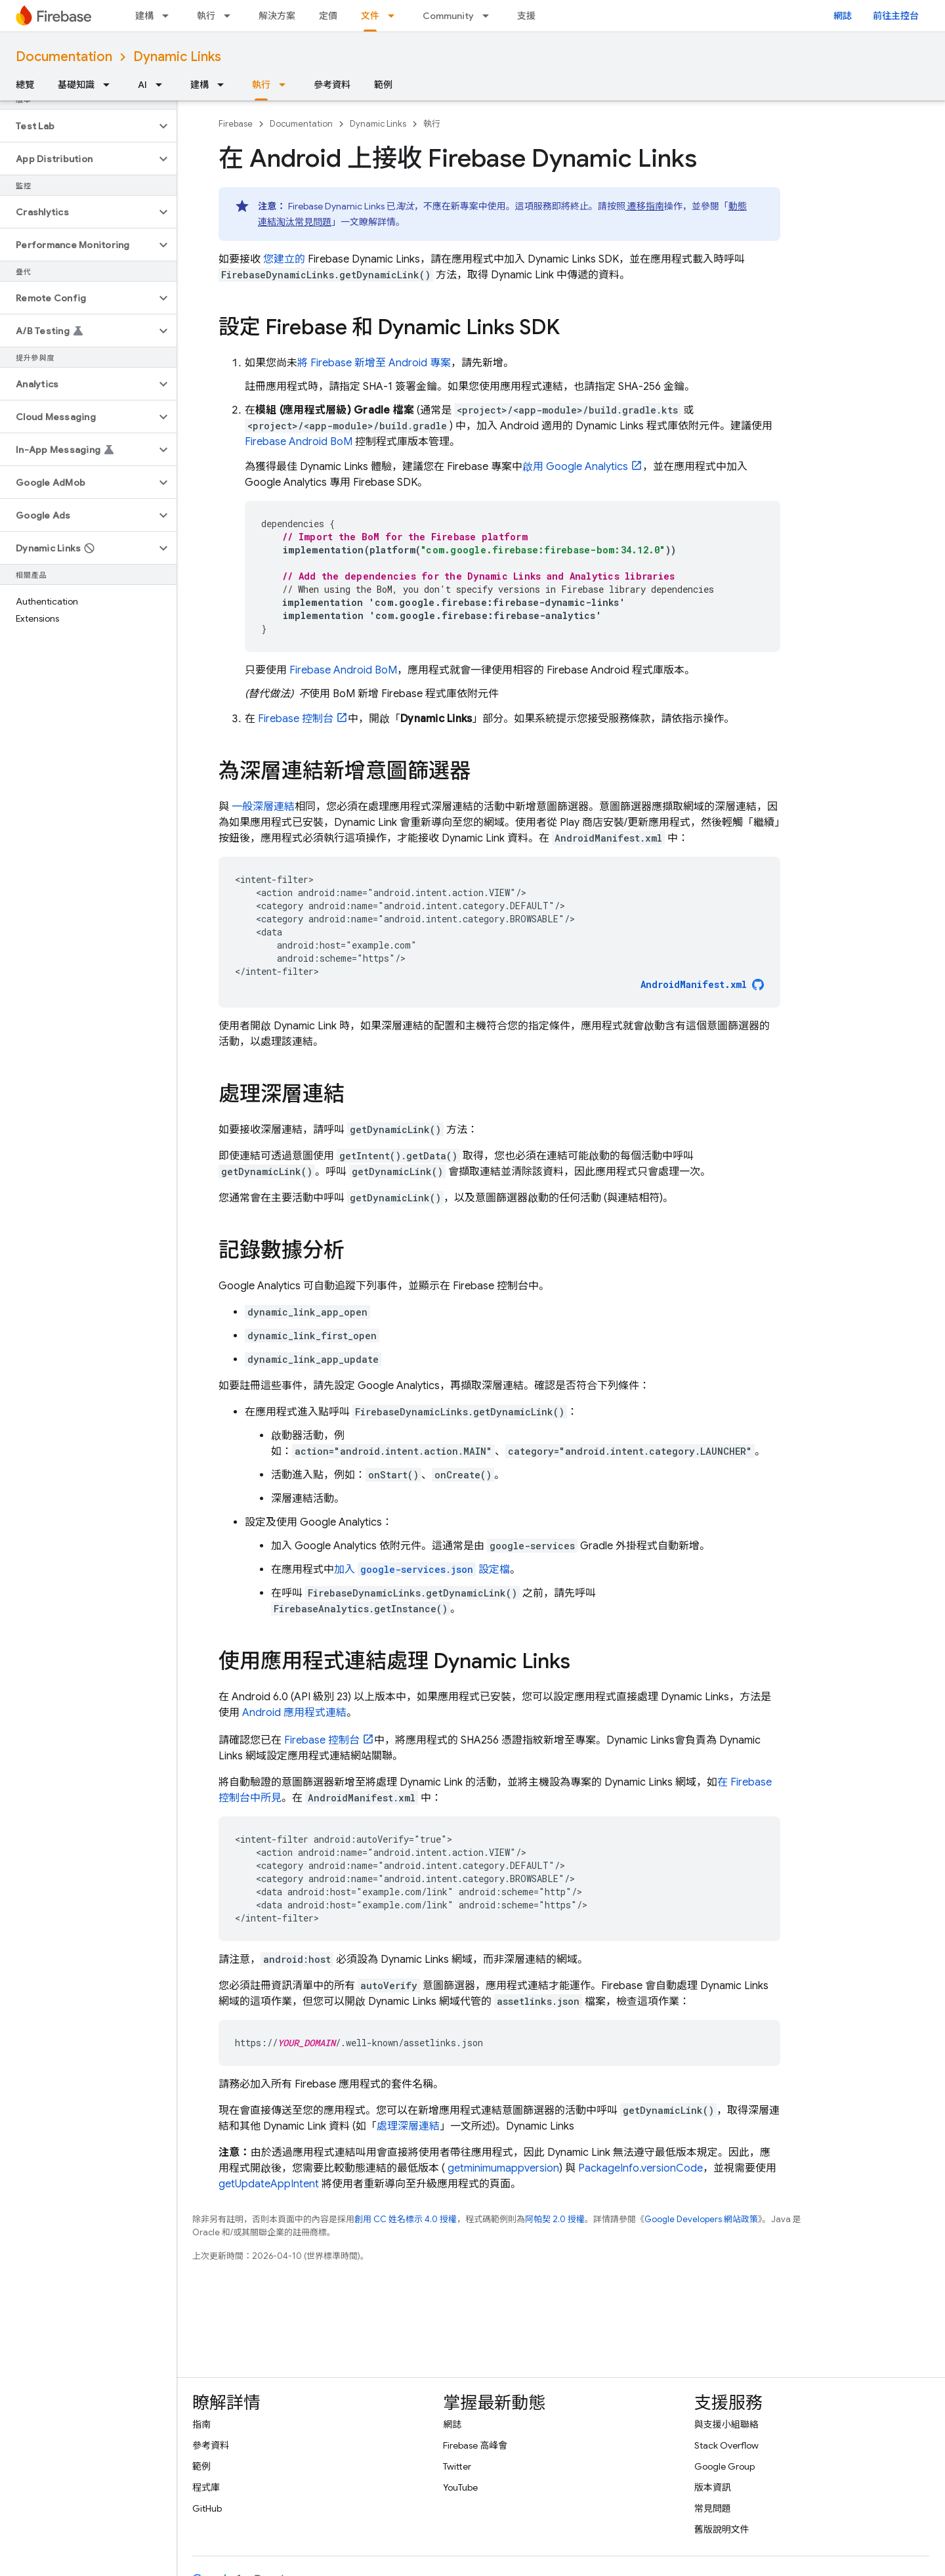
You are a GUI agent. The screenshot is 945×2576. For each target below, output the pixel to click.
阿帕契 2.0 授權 (555, 2219)
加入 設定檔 (422, 1569)
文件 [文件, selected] (370, 16)
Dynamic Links (177, 57)
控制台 (295, 718)
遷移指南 (644, 206)
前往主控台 (896, 16)
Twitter (457, 2466)
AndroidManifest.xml (693, 984)
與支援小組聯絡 (726, 2424)
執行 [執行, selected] (261, 85)
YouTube (460, 2487)
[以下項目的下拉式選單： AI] (162, 84)
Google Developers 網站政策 (701, 2219)
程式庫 (206, 2487)
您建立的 (283, 259)
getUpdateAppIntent (269, 2184)
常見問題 (712, 2508)
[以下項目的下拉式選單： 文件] (395, 16)
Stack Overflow (726, 2445)
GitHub (207, 2508)
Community (448, 16)
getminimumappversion (502, 2168)
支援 (526, 16)
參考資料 (332, 85)
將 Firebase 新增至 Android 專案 (374, 363)
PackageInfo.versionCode (640, 2168)
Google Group (724, 2466)
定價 (328, 16)
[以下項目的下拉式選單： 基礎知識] (110, 84)
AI (142, 85)
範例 (383, 85)
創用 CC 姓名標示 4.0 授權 (405, 2219)
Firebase (236, 123)
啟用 (575, 466)
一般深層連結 (262, 806)
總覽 (25, 85)
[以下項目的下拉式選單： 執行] (231, 16)
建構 (144, 16)
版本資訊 (712, 2487)
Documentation (64, 57)
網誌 (842, 16)
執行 (206, 16)
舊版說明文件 (721, 2529)
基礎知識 (76, 85)
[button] (78, 126)
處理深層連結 (408, 2126)
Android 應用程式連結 (294, 1712)
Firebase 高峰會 (475, 2445)
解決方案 (277, 16)
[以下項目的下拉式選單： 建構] (169, 16)
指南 (201, 2424)
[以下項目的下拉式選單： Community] (489, 16)
